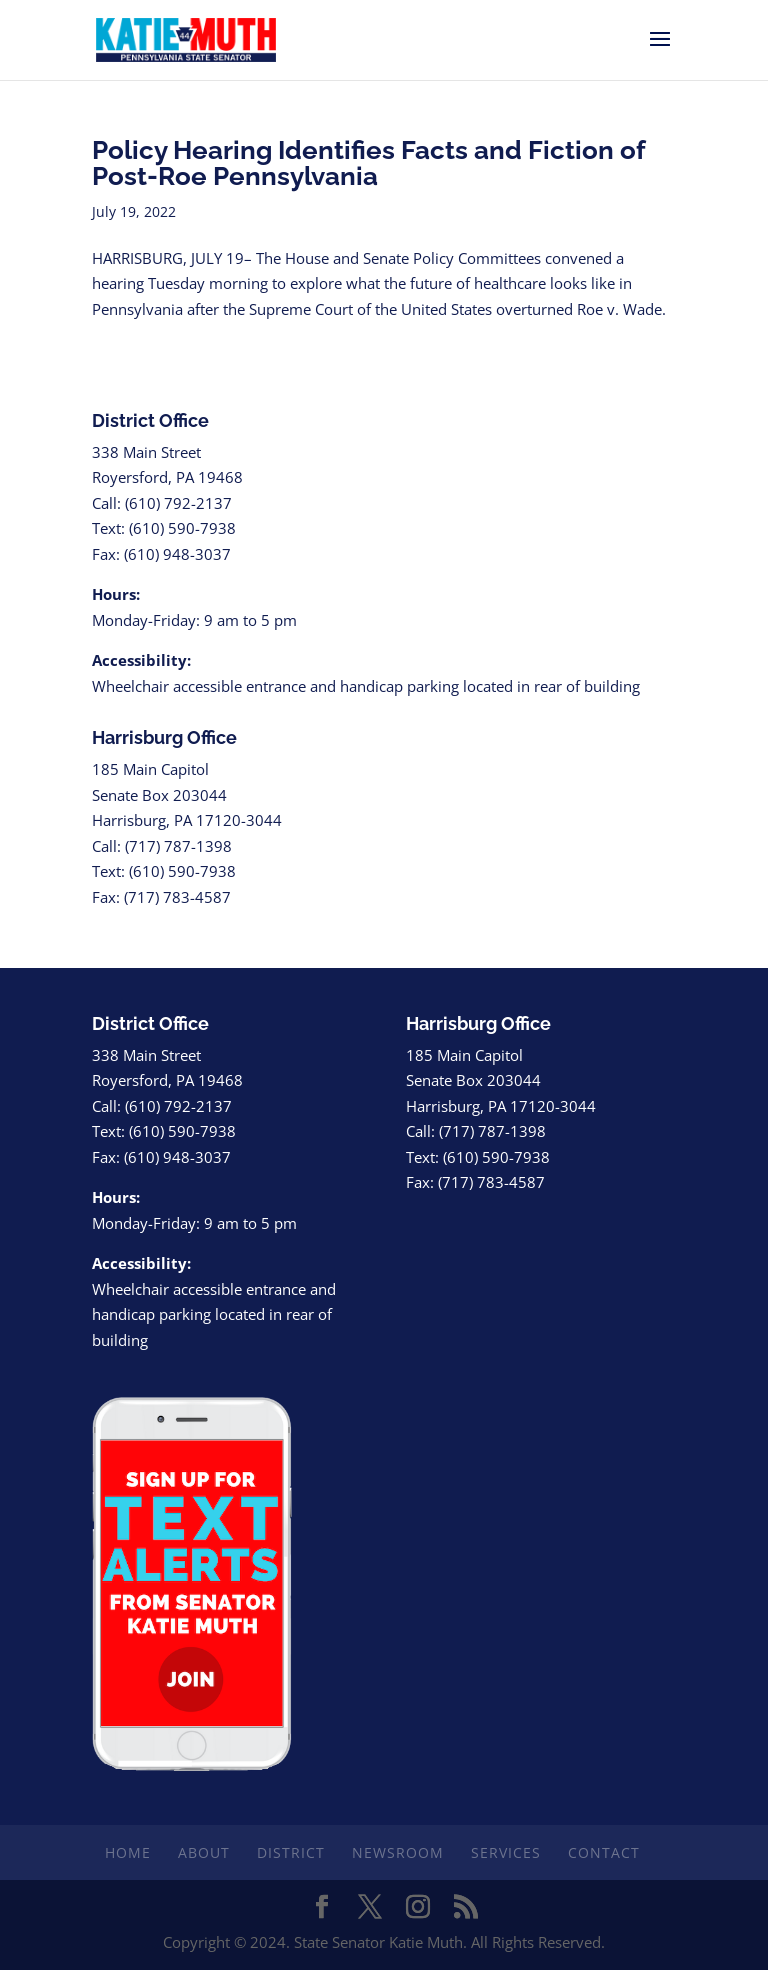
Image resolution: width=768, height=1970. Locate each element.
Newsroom (398, 1852)
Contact (604, 1852)
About (204, 1852)
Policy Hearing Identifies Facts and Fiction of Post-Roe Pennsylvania (368, 163)
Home (128, 1852)
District (291, 1852)
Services (506, 1852)
